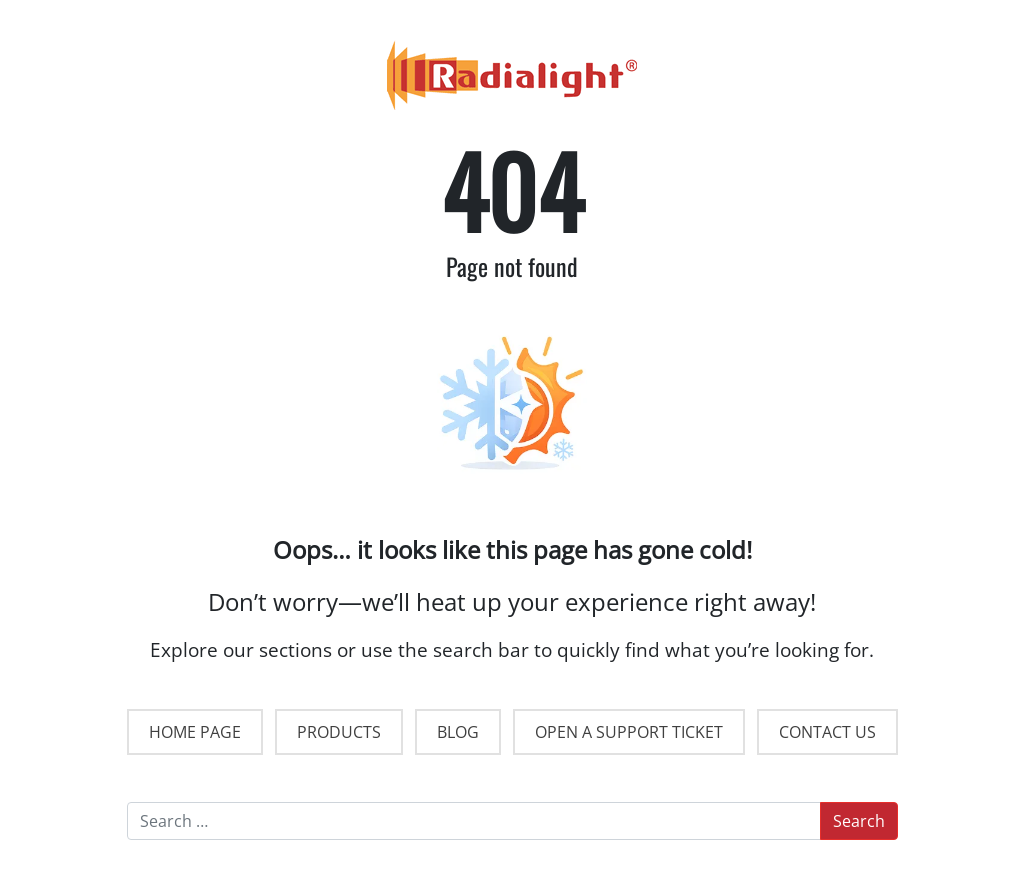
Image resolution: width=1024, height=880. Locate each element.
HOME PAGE (195, 732)
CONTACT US (827, 732)
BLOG (458, 732)
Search (859, 821)
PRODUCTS (339, 732)
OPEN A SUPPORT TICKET (629, 732)
